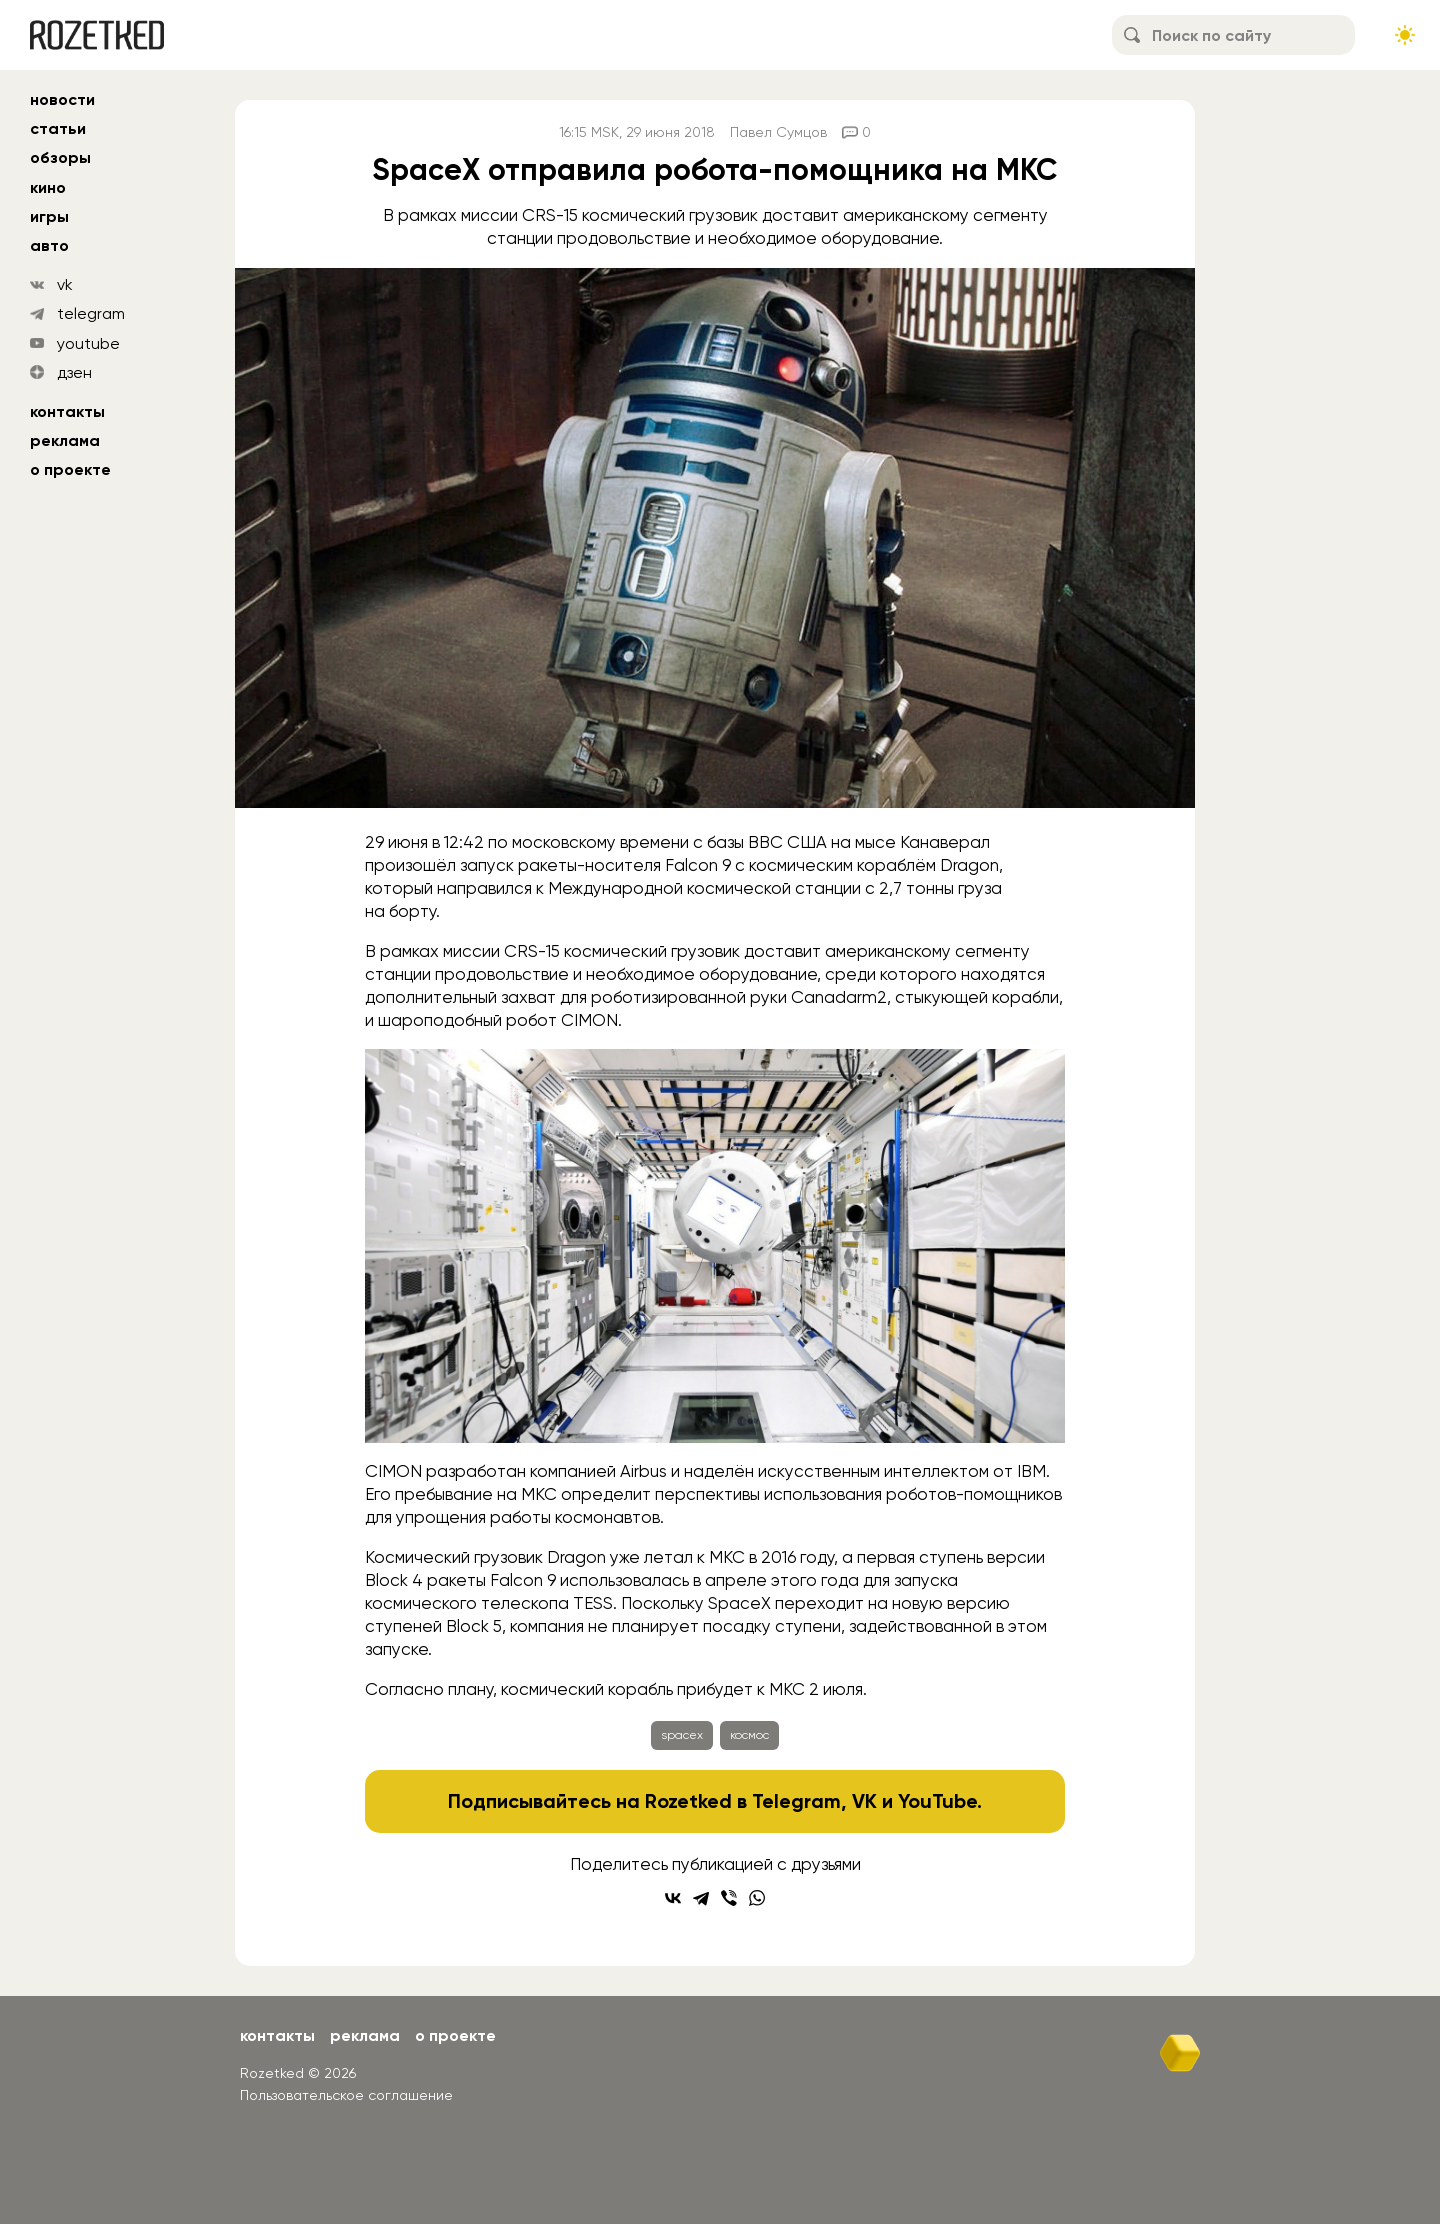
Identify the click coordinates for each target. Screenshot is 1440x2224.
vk (65, 284)
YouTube (937, 1801)
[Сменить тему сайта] (1405, 35)
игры (49, 216)
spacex (682, 1735)
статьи (58, 128)
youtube (88, 343)
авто (49, 245)
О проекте (70, 469)
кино (48, 187)
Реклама (65, 440)
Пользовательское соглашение (346, 2095)
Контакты (67, 411)
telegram (91, 313)
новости (62, 99)
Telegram (796, 1801)
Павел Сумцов (778, 132)
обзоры (60, 157)
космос (749, 1735)
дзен (74, 372)
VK (864, 1801)
